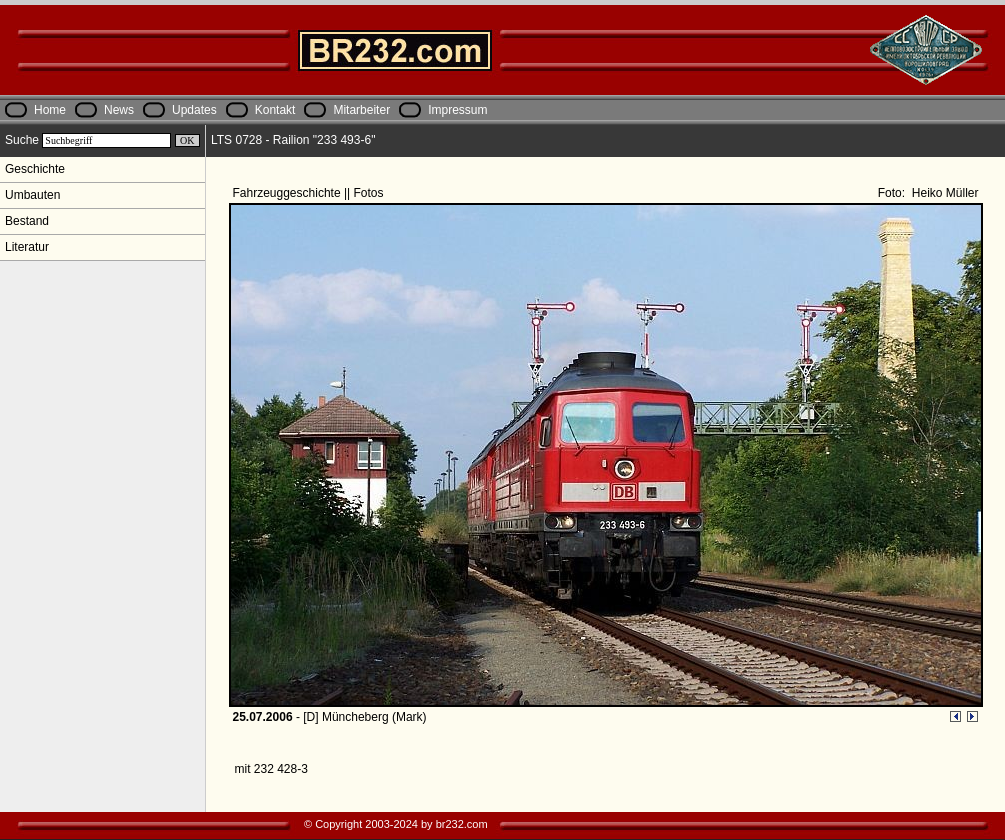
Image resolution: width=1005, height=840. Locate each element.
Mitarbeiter (361, 110)
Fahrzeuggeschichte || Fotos (310, 193)
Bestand (27, 221)
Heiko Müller (943, 193)
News (119, 110)
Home (50, 110)
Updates (194, 110)
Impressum (457, 110)
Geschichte (35, 169)
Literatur (27, 247)
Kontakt (275, 110)
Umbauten (32, 195)
